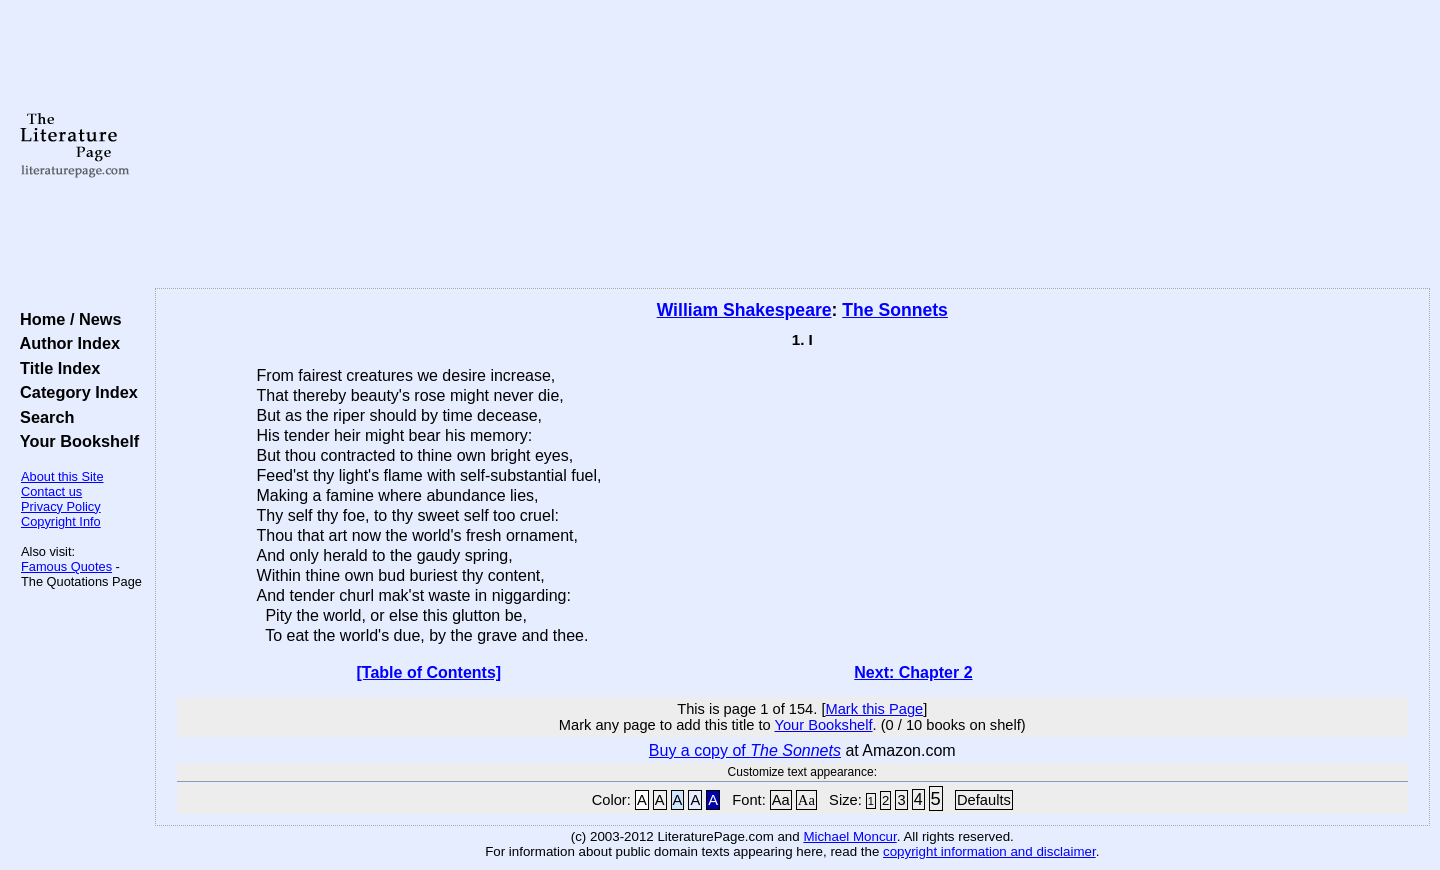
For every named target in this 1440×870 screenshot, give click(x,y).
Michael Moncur (849, 836)
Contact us (51, 491)
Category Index (74, 392)
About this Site (62, 476)
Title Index (55, 368)
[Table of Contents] (429, 672)
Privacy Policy (61, 506)
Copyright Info (61, 521)
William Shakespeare (744, 310)
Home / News (66, 319)
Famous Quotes (66, 566)
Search (42, 417)
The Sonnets (895, 310)
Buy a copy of (745, 750)
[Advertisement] (792, 145)
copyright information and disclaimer (989, 851)
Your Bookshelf (75, 441)
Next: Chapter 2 (913, 672)
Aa (781, 800)
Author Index (65, 343)
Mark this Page (874, 709)
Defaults (984, 800)
